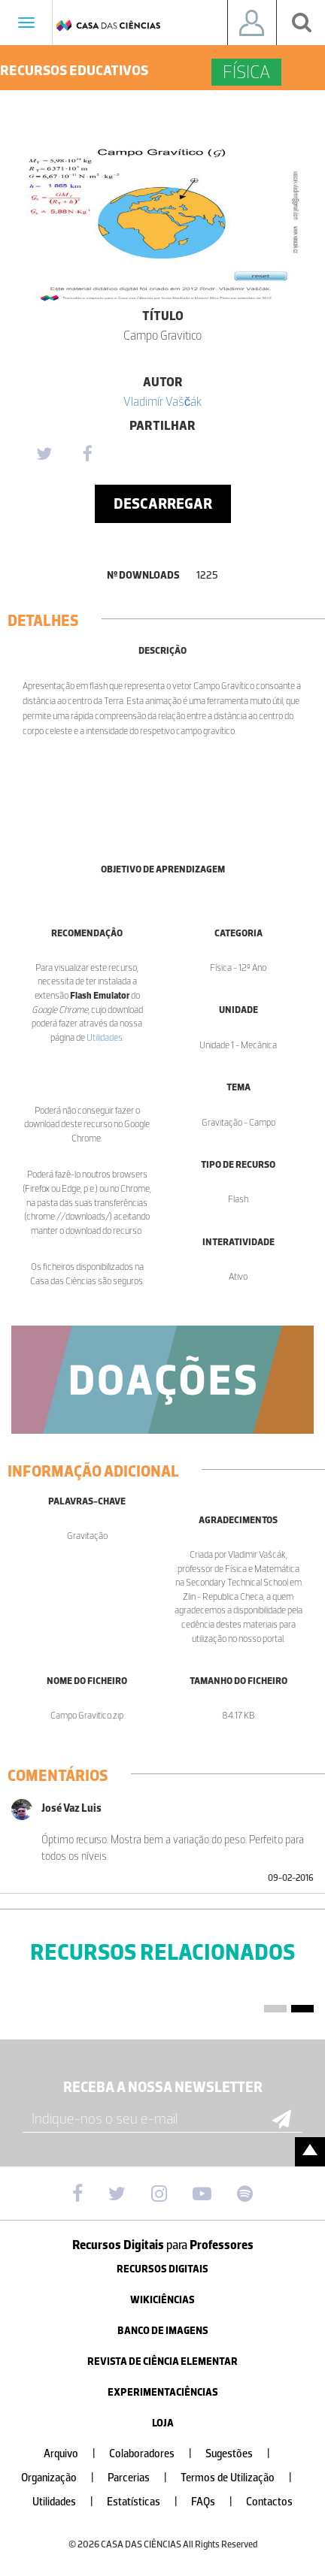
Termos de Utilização (242, 2478)
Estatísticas (148, 2502)
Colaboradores (156, 2454)
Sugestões (243, 2454)
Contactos (269, 2502)
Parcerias (143, 2478)
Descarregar (163, 503)
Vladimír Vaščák (162, 401)
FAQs (218, 2502)
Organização (63, 2478)
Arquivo (76, 2454)
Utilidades (105, 1037)
